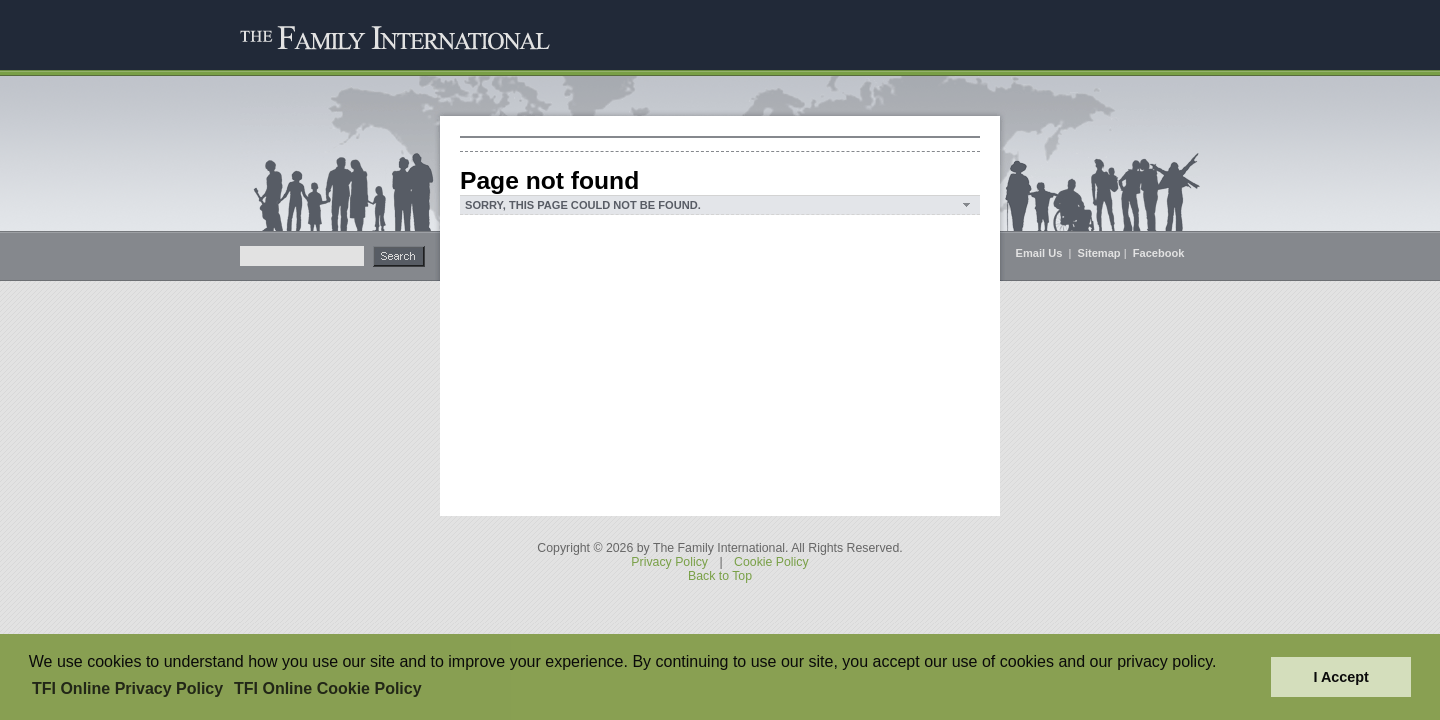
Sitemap (1099, 253)
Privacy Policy (669, 562)
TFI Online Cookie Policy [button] (328, 688)
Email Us (1041, 253)
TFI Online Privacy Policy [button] (127, 688)
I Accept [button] (1340, 677)
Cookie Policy (771, 562)
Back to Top (720, 576)
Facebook (1159, 253)
